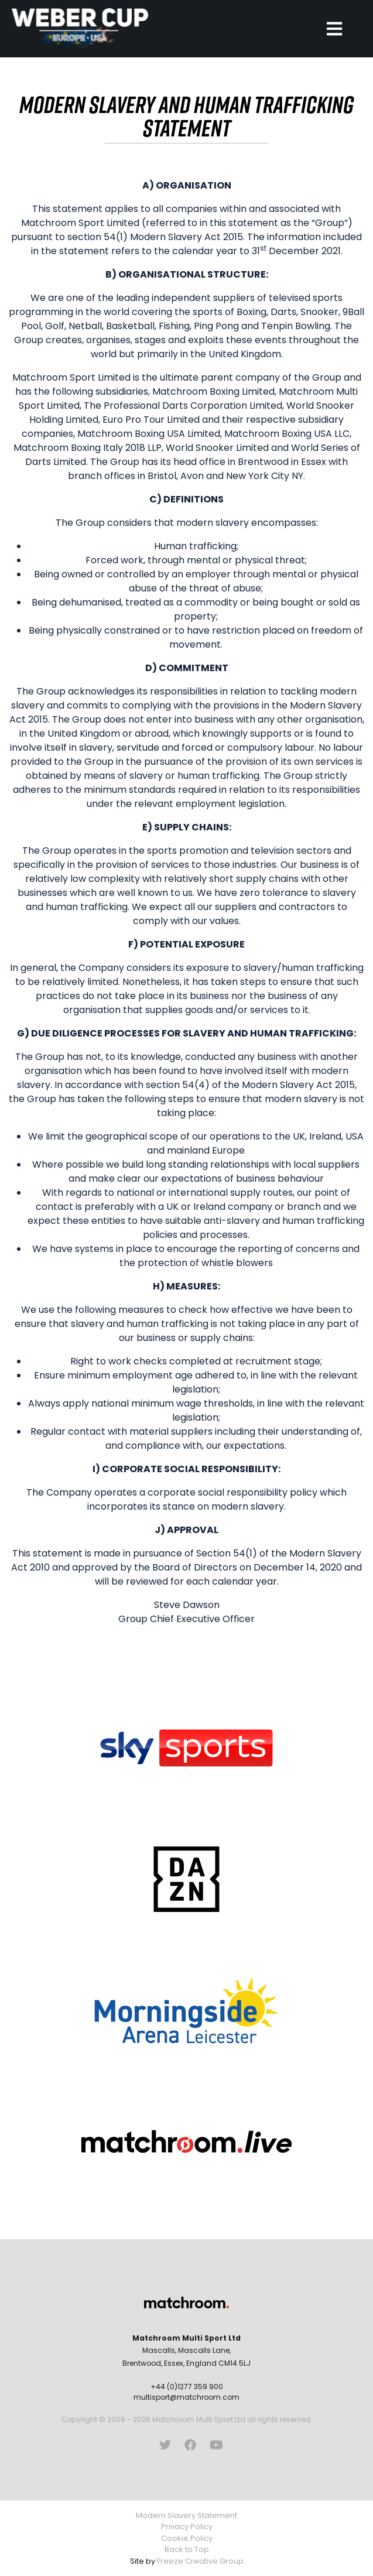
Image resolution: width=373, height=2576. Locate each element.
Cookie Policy (187, 2538)
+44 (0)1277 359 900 (186, 2387)
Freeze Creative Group (200, 2561)
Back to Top (187, 2549)
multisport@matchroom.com (186, 2397)
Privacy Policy (187, 2526)
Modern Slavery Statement (186, 2515)
